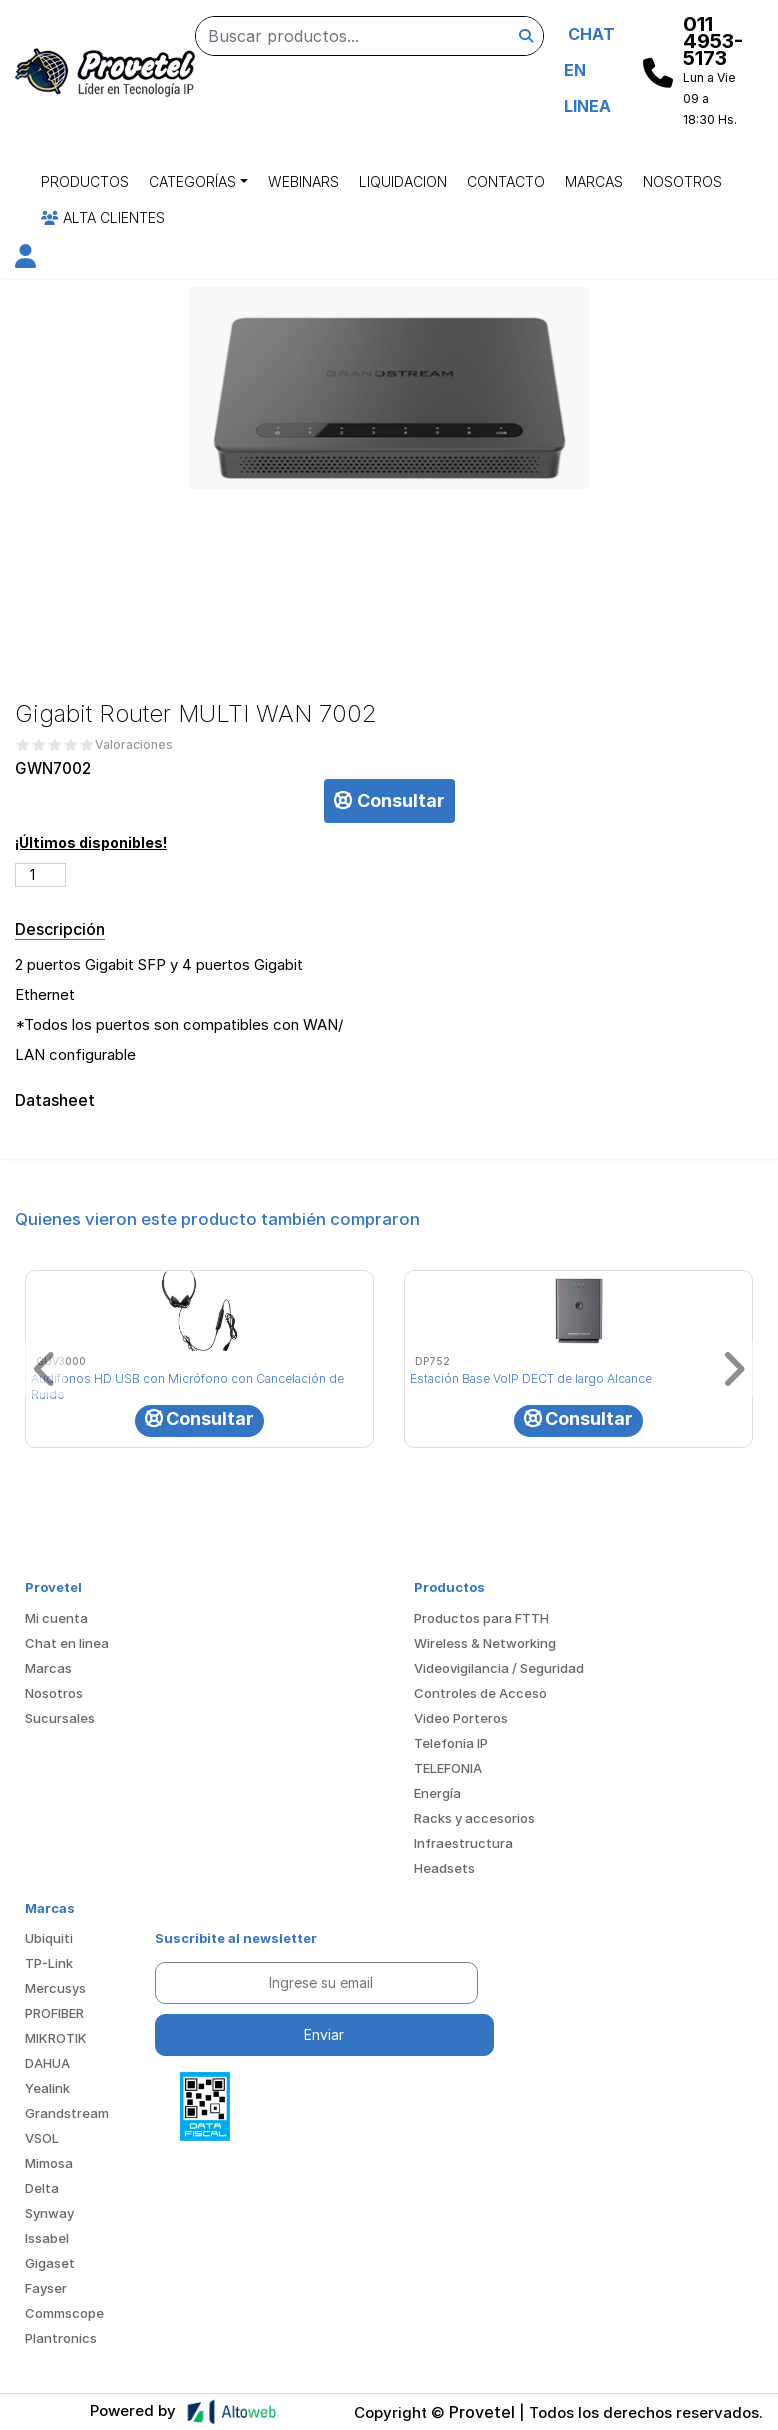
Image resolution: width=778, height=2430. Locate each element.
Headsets (444, 1868)
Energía (437, 1793)
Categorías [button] (192, 181)
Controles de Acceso (480, 1693)
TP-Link (49, 1963)
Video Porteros (461, 1718)
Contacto (506, 181)
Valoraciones (134, 745)
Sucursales (60, 1718)
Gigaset (50, 2263)
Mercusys (55, 1988)
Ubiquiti (49, 1938)
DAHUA (47, 2063)
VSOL (42, 2138)
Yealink (47, 2088)
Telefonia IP (451, 1743)
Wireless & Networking (485, 1643)
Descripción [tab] (60, 929)
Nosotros (682, 181)
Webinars (303, 181)
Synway (49, 2213)
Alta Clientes (103, 217)
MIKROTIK (56, 2038)
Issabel (47, 2238)
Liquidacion (403, 181)
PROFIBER (54, 2013)
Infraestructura (463, 1843)
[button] (25, 259)
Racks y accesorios (474, 1818)
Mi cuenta (56, 1618)
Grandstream (67, 2113)
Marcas (594, 181)
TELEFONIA (448, 1768)
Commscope (64, 2313)
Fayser (46, 2288)
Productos (85, 181)
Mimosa (49, 2163)
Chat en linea (67, 1643)
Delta (42, 2188)
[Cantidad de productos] (40, 875)
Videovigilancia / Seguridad (499, 1668)
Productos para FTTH (481, 1618)
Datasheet (54, 1100)
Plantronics (61, 2338)
